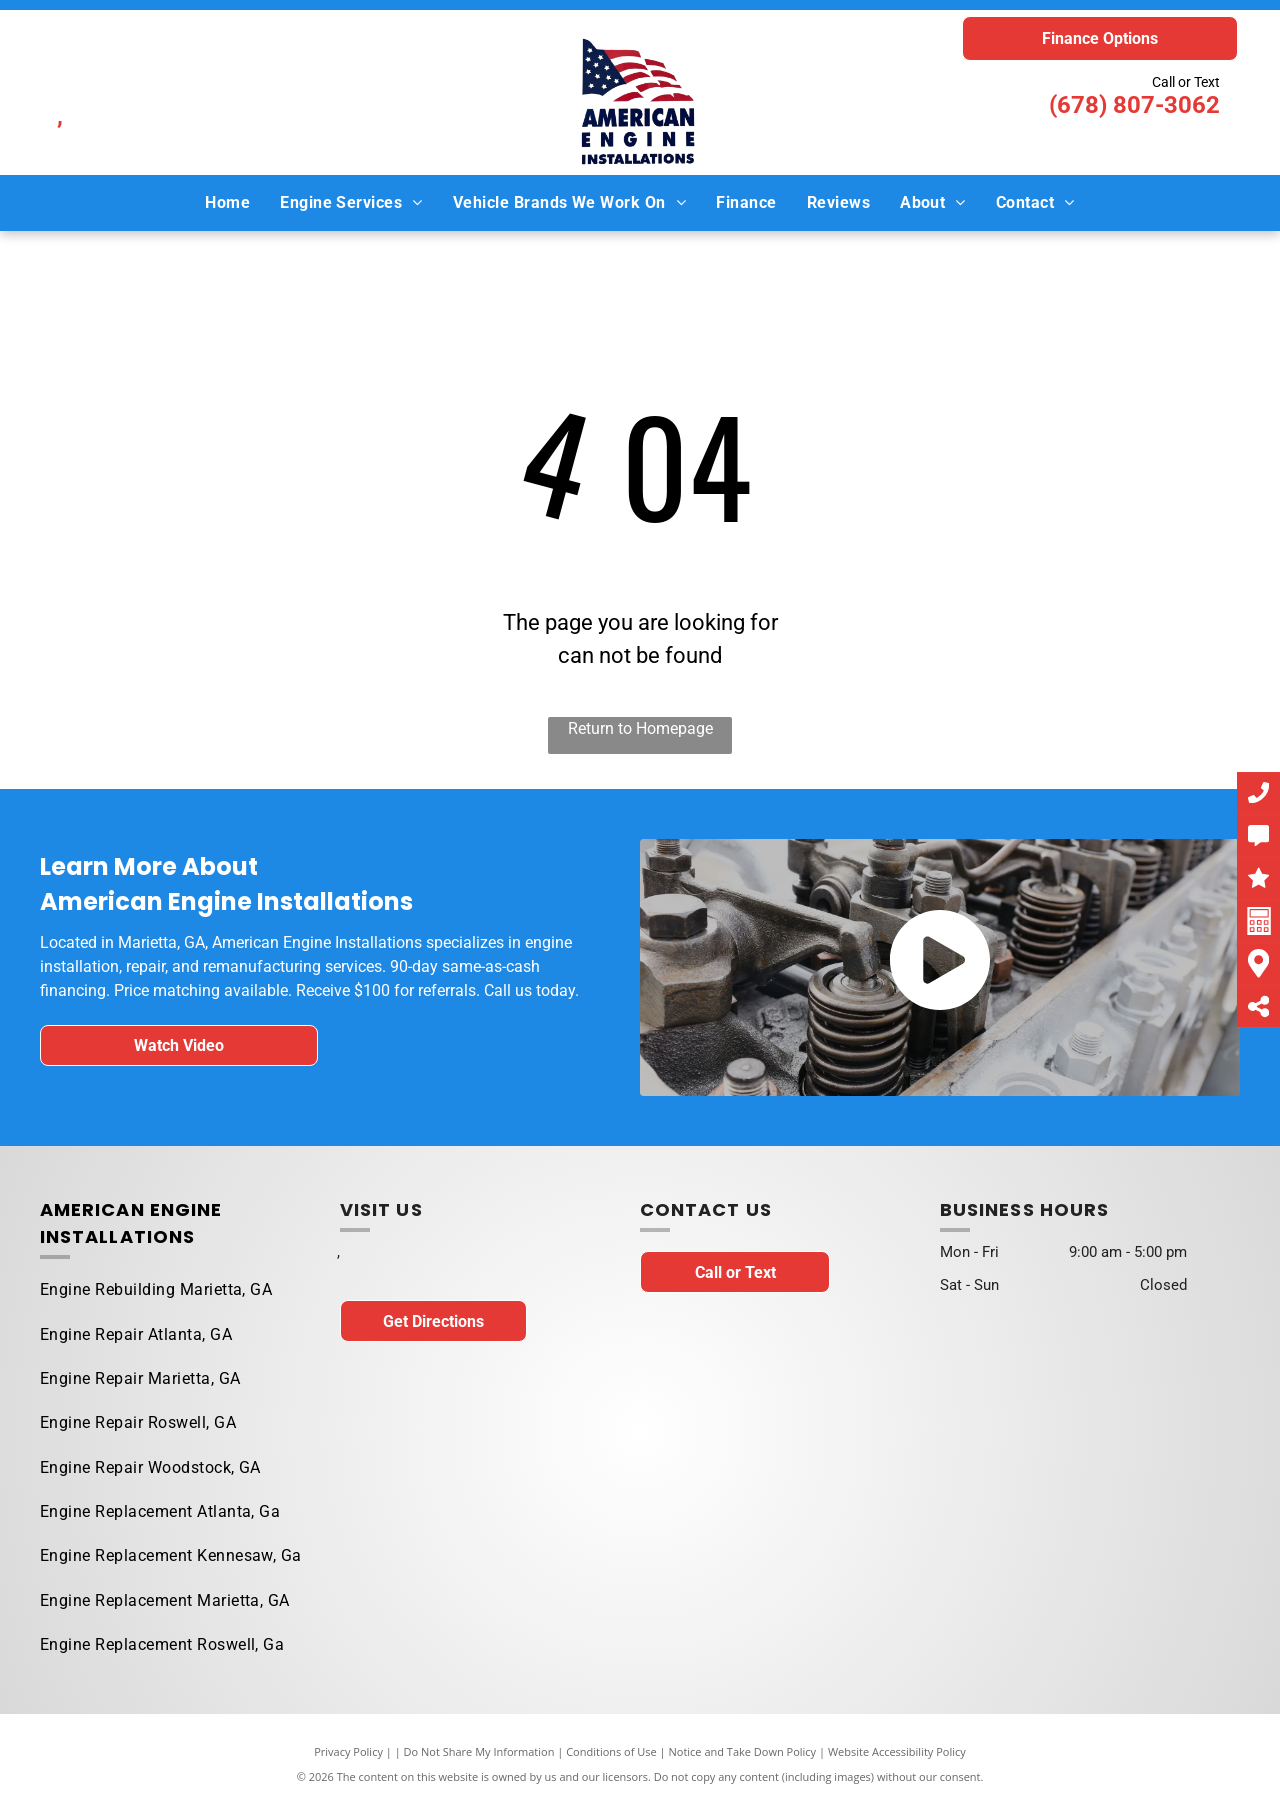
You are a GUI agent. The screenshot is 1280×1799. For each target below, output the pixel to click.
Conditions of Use (611, 1751)
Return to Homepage (640, 728)
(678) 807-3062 (1134, 105)
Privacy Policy (348, 1751)
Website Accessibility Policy (897, 1751)
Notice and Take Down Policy (743, 1751)
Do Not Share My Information (479, 1751)
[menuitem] (227, 202)
